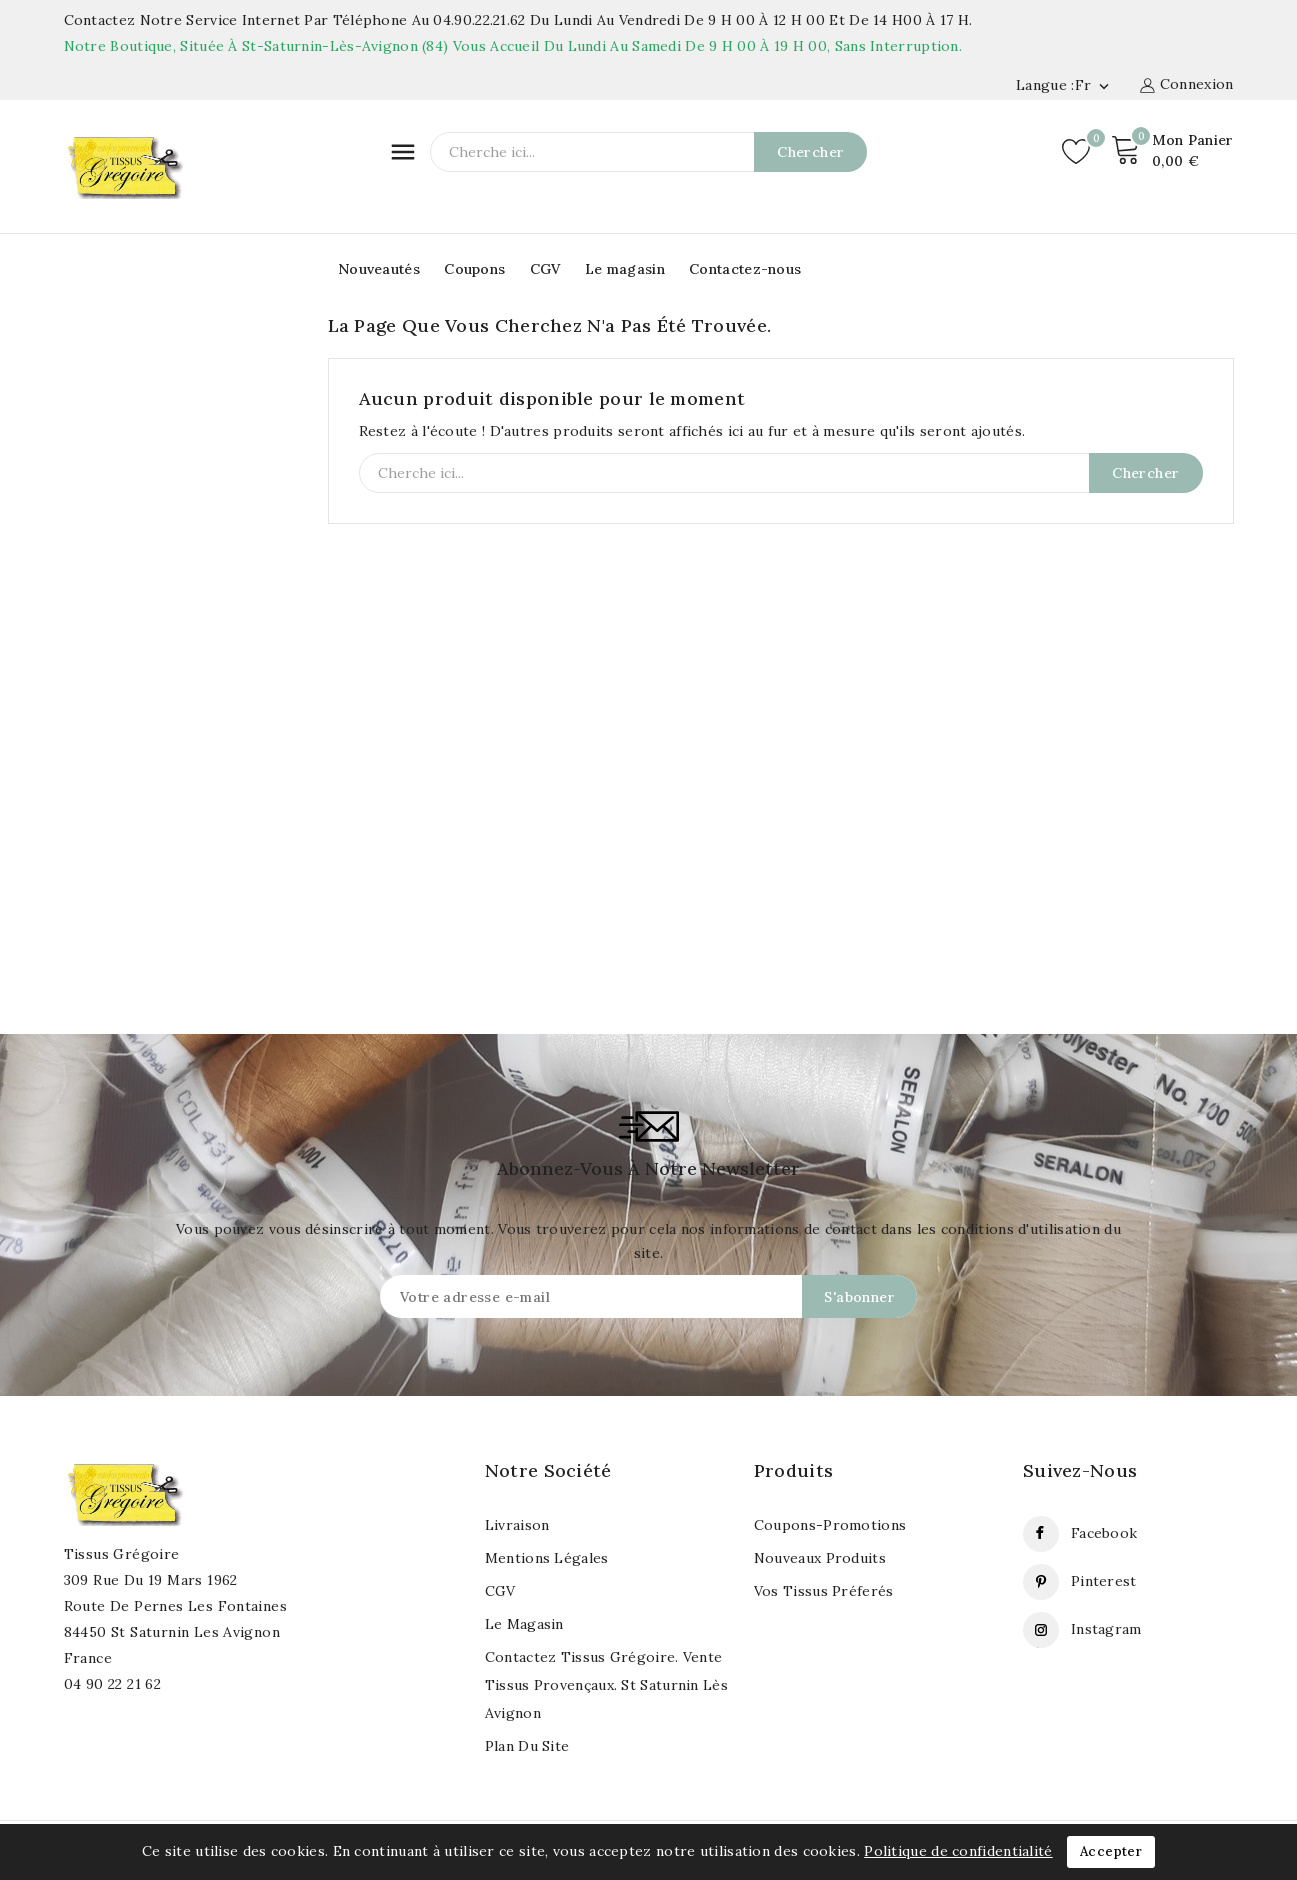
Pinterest (1104, 1581)
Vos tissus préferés (824, 1591)
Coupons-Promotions (830, 1525)
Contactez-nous (745, 269)
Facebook (1104, 1533)
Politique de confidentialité (958, 1851)
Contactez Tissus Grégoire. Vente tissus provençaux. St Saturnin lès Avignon (606, 1685)
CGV (545, 269)
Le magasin (625, 269)
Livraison (517, 1525)
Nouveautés (379, 269)
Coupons (474, 269)
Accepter (1111, 1851)
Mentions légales (547, 1558)
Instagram (1106, 1629)
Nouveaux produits (820, 1558)
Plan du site (527, 1746)
